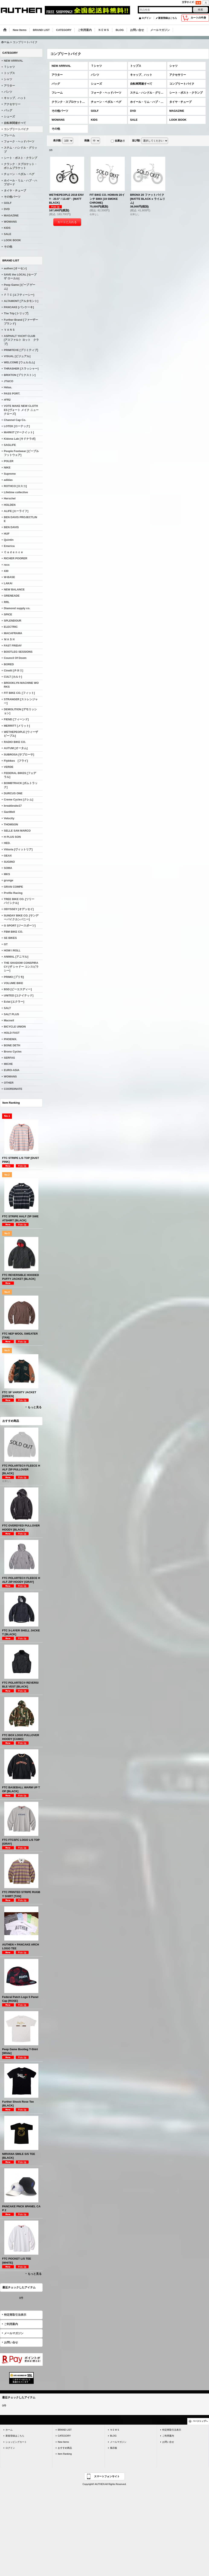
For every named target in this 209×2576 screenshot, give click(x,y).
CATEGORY (64, 2435)
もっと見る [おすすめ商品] (35, 2273)
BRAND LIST (65, 2429)
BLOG (113, 2435)
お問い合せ (11, 2342)
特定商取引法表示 (15, 2314)
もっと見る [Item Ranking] (35, 1407)
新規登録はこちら (167, 18)
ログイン (146, 18)
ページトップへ (200, 2421)
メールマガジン (13, 2333)
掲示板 (113, 2448)
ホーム (9, 2429)
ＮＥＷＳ (114, 2429)
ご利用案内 (11, 2324)
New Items (63, 2442)
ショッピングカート (16, 2442)
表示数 (57, 140)
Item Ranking (65, 2454)
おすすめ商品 (65, 2448)
